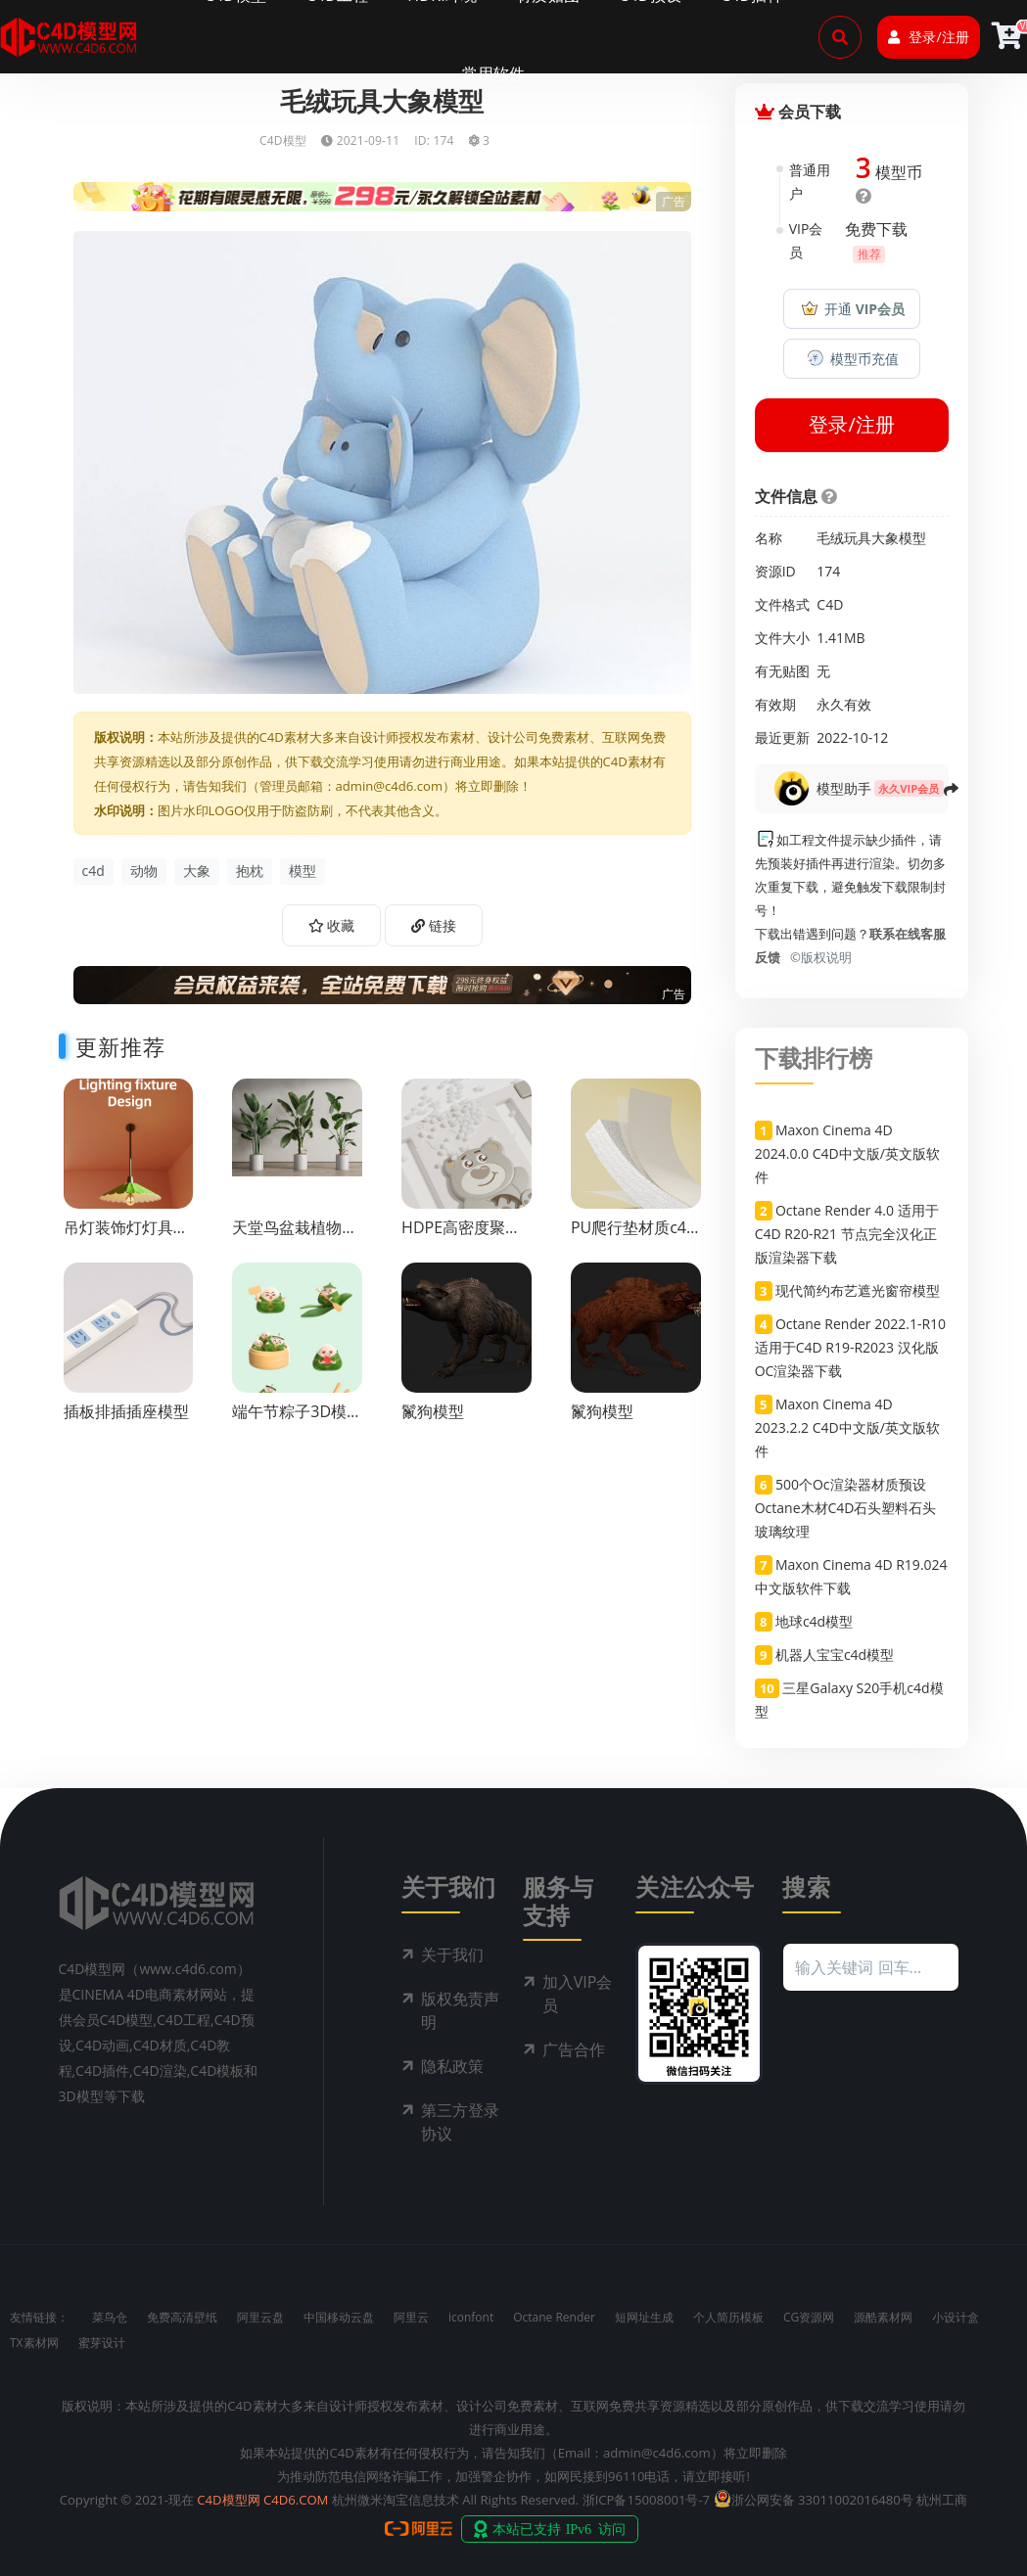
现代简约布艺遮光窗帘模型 (857, 1290)
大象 (196, 870)
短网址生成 (644, 2317)
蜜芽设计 (101, 2342)
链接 (433, 925)
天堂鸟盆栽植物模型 (294, 1237)
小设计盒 (955, 2317)
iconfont (470, 2317)
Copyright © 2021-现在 (127, 2499)
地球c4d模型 (814, 1621)
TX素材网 (34, 2342)
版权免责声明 (460, 2010)
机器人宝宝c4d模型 (834, 1654)
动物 (144, 870)
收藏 (331, 925)
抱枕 (249, 870)
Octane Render (554, 2317)
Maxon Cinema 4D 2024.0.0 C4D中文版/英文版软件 (847, 1153)
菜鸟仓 (109, 2317)
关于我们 (452, 1954)
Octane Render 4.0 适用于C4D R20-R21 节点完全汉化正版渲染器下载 (847, 1233)
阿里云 (411, 2317)
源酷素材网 (883, 2317)
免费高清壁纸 (182, 2317)
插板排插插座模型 (126, 1411)
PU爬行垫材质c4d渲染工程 (633, 1237)
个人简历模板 (728, 2317)
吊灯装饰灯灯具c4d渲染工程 (118, 1237)
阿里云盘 (260, 2317)
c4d (93, 870)
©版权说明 (817, 957)
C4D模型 (282, 140)
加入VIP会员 (577, 1993)
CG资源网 (808, 2317)
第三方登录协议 (460, 2121)
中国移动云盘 (338, 2317)
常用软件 (494, 73)
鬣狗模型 (432, 1411)
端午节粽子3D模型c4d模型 (297, 1421)
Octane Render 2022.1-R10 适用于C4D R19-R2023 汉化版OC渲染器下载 (850, 1347)
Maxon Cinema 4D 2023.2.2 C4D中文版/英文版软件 (847, 1427)
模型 (302, 870)
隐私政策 (452, 2066)
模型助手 (844, 788)
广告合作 (573, 2049)
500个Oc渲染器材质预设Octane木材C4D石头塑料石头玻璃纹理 (846, 1508)
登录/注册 (928, 36)
